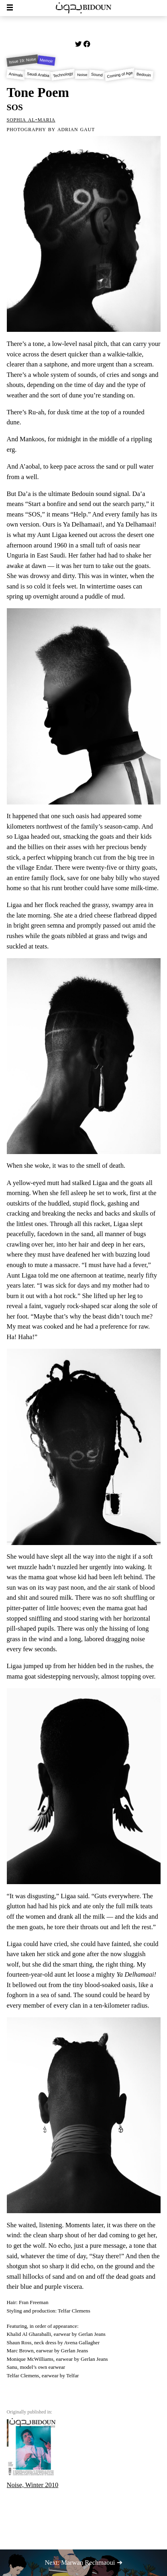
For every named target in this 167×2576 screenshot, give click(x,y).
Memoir (46, 61)
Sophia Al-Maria (31, 119)
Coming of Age (119, 74)
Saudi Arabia (37, 75)
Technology (63, 74)
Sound (97, 74)
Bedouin (143, 74)
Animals (15, 75)
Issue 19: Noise (22, 60)
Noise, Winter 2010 (33, 2452)
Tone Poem (38, 92)
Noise (82, 74)
